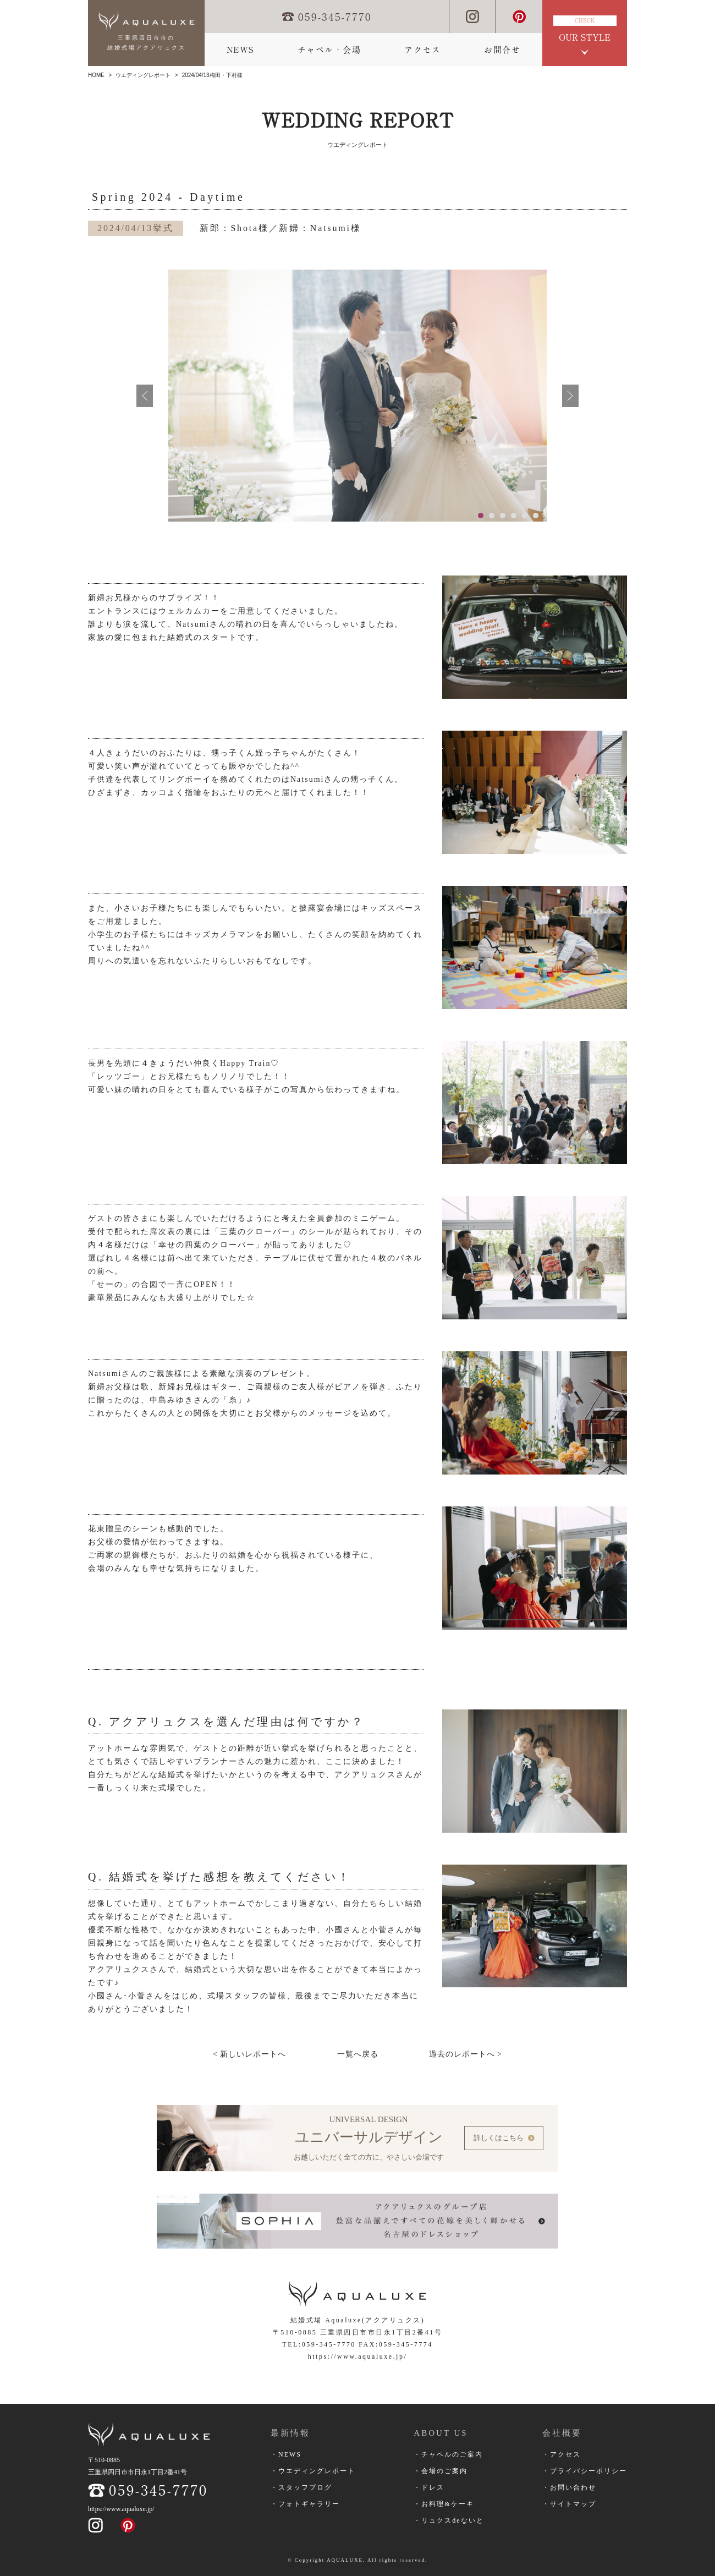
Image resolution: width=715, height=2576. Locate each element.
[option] (357, 395)
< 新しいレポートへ (249, 2054)
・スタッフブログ (301, 2487)
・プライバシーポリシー (584, 2470)
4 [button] (513, 515)
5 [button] (524, 515)
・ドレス (429, 2487)
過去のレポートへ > (465, 2054)
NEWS (240, 50)
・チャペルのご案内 (448, 2454)
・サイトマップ (569, 2503)
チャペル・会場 (329, 50)
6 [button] (535, 515)
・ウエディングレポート (313, 2470)
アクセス (422, 50)
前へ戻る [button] (144, 396)
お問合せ (502, 50)
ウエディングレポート (143, 75)
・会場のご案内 (441, 2470)
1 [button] (480, 515)
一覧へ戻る (357, 2054)
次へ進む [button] (570, 396)
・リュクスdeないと (448, 2520)
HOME (96, 75)
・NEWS (286, 2454)
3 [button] (502, 515)
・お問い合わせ (569, 2487)
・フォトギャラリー (305, 2503)
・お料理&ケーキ (444, 2503)
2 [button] (491, 515)
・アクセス (561, 2454)
